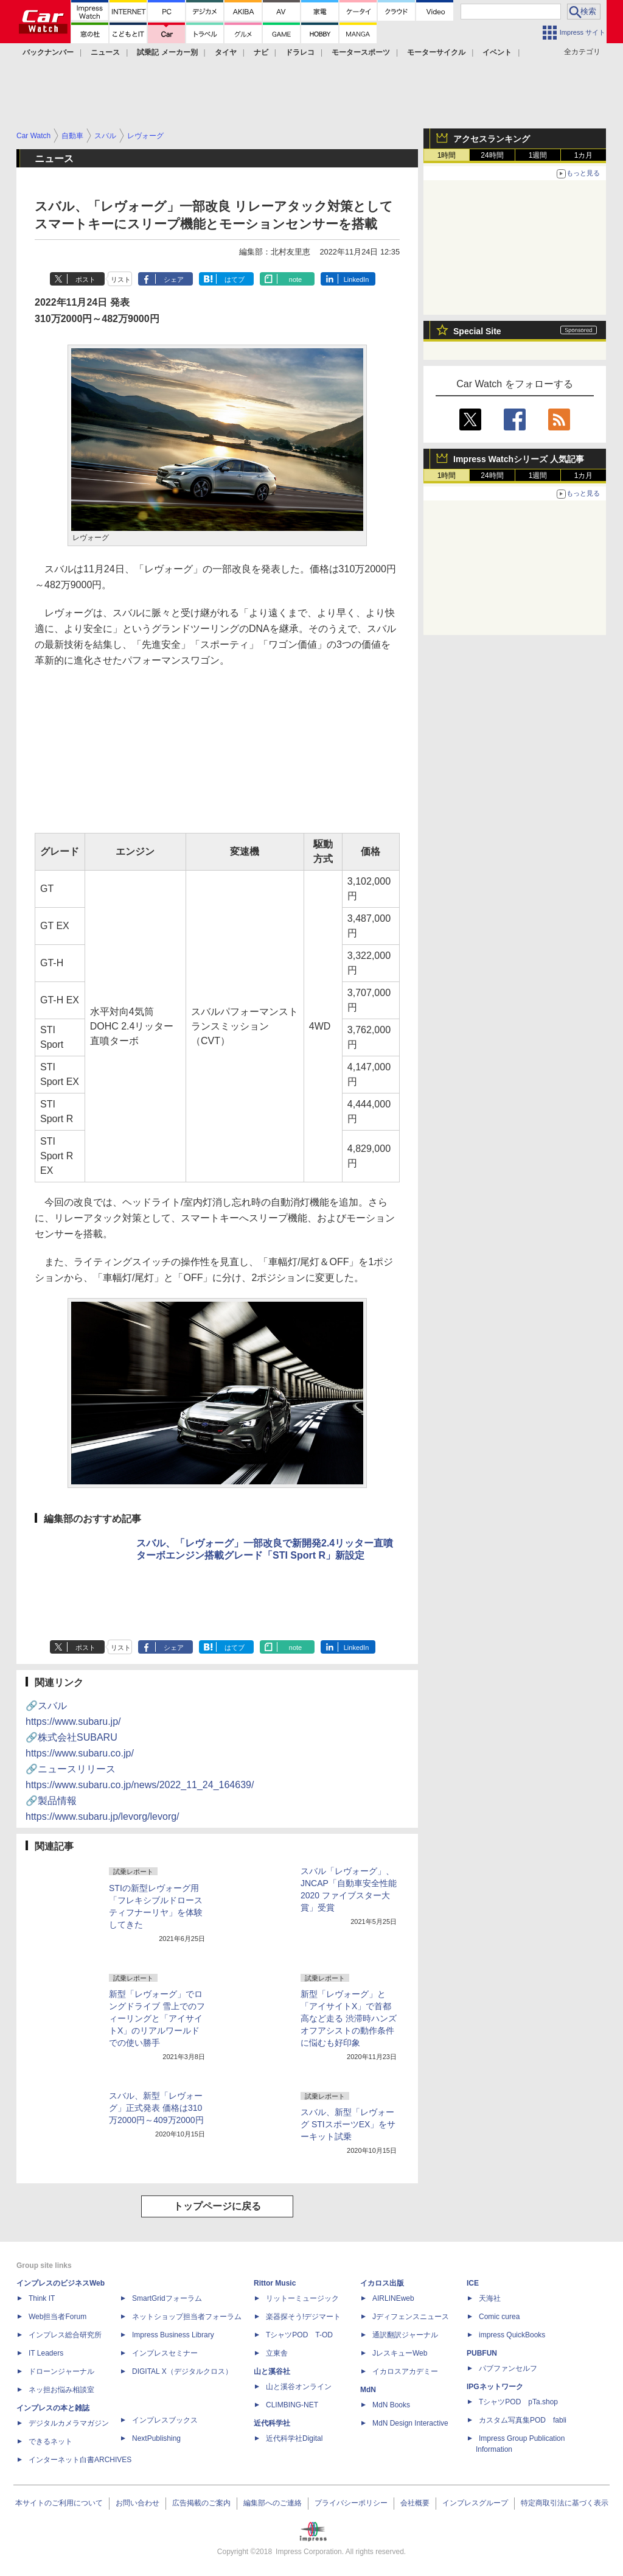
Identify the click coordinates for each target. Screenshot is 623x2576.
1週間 (538, 155)
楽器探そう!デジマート (303, 2316)
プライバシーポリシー (351, 2503)
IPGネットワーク (495, 2386)
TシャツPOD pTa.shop (518, 2402)
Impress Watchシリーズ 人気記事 (518, 459)
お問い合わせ (137, 2503)
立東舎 (277, 2353)
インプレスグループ (475, 2503)
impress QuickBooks (512, 2335)
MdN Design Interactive (410, 2423)
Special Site (477, 331)
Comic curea (499, 2316)
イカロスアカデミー (405, 2371)
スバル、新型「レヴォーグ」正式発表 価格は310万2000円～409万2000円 (156, 2108)
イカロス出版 (382, 2283)
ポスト (85, 279)
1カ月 (583, 155)
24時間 (492, 155)
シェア (174, 279)
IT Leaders (46, 2353)
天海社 (490, 2298)
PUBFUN (482, 2353)
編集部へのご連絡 (272, 2503)
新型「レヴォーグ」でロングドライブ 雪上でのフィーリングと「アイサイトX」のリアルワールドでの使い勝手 (157, 2018)
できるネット (50, 2441)
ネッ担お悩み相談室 (61, 2389)
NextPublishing (156, 2438)
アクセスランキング (491, 139)
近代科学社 (272, 2423)
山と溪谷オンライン (299, 2386)
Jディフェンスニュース (410, 2316)
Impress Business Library (173, 2335)
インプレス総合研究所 (65, 2335)
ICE (473, 2283)
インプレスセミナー (165, 2353)
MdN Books (391, 2405)
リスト (121, 279)
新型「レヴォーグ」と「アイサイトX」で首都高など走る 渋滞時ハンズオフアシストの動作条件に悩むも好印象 (349, 2018)
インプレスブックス (165, 2420)
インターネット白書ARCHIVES (80, 2459)
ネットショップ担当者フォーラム (187, 2316)
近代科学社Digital (294, 2438)
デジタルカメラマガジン (69, 2423)
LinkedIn (356, 279)
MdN (368, 2389)
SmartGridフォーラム (167, 2298)
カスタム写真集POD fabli (522, 2420)
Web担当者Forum (57, 2316)
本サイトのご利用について (59, 2503)
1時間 (446, 155)
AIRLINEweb (393, 2298)
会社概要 (415, 2503)
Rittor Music (275, 2283)
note (295, 279)
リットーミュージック (302, 2298)
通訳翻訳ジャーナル (405, 2335)
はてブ (234, 279)
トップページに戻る (217, 2206)
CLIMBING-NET (292, 2405)
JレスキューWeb (399, 2353)
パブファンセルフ (508, 2368)
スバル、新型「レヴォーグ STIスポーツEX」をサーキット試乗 (348, 2124)
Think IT (42, 2298)
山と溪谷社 (272, 2371)
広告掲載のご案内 (201, 2503)
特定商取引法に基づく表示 (564, 2503)
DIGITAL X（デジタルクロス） (182, 2371)
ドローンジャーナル (61, 2371)
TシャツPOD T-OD (299, 2335)
